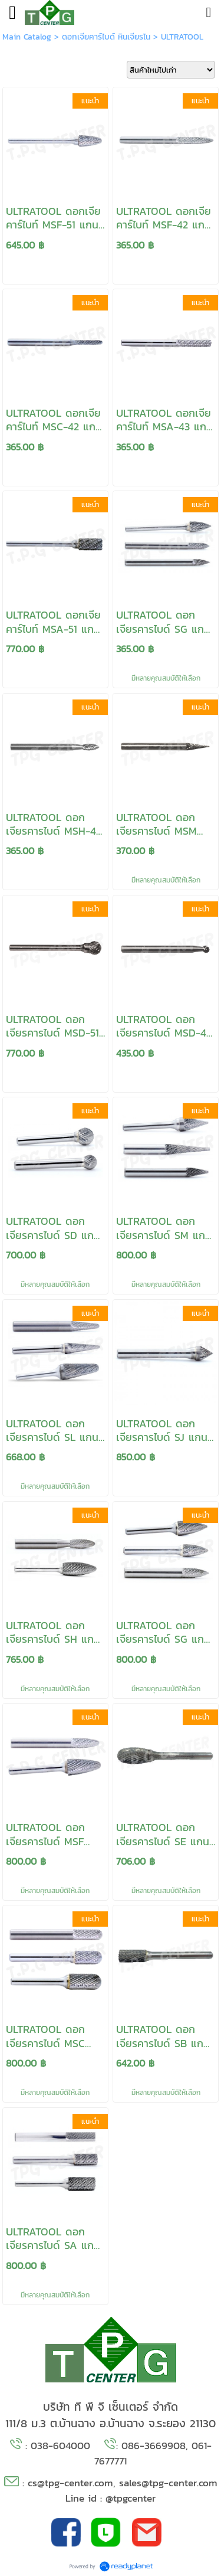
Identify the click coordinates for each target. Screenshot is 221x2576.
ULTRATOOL (182, 37)
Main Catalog (26, 37)
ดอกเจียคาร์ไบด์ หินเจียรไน (106, 37)
